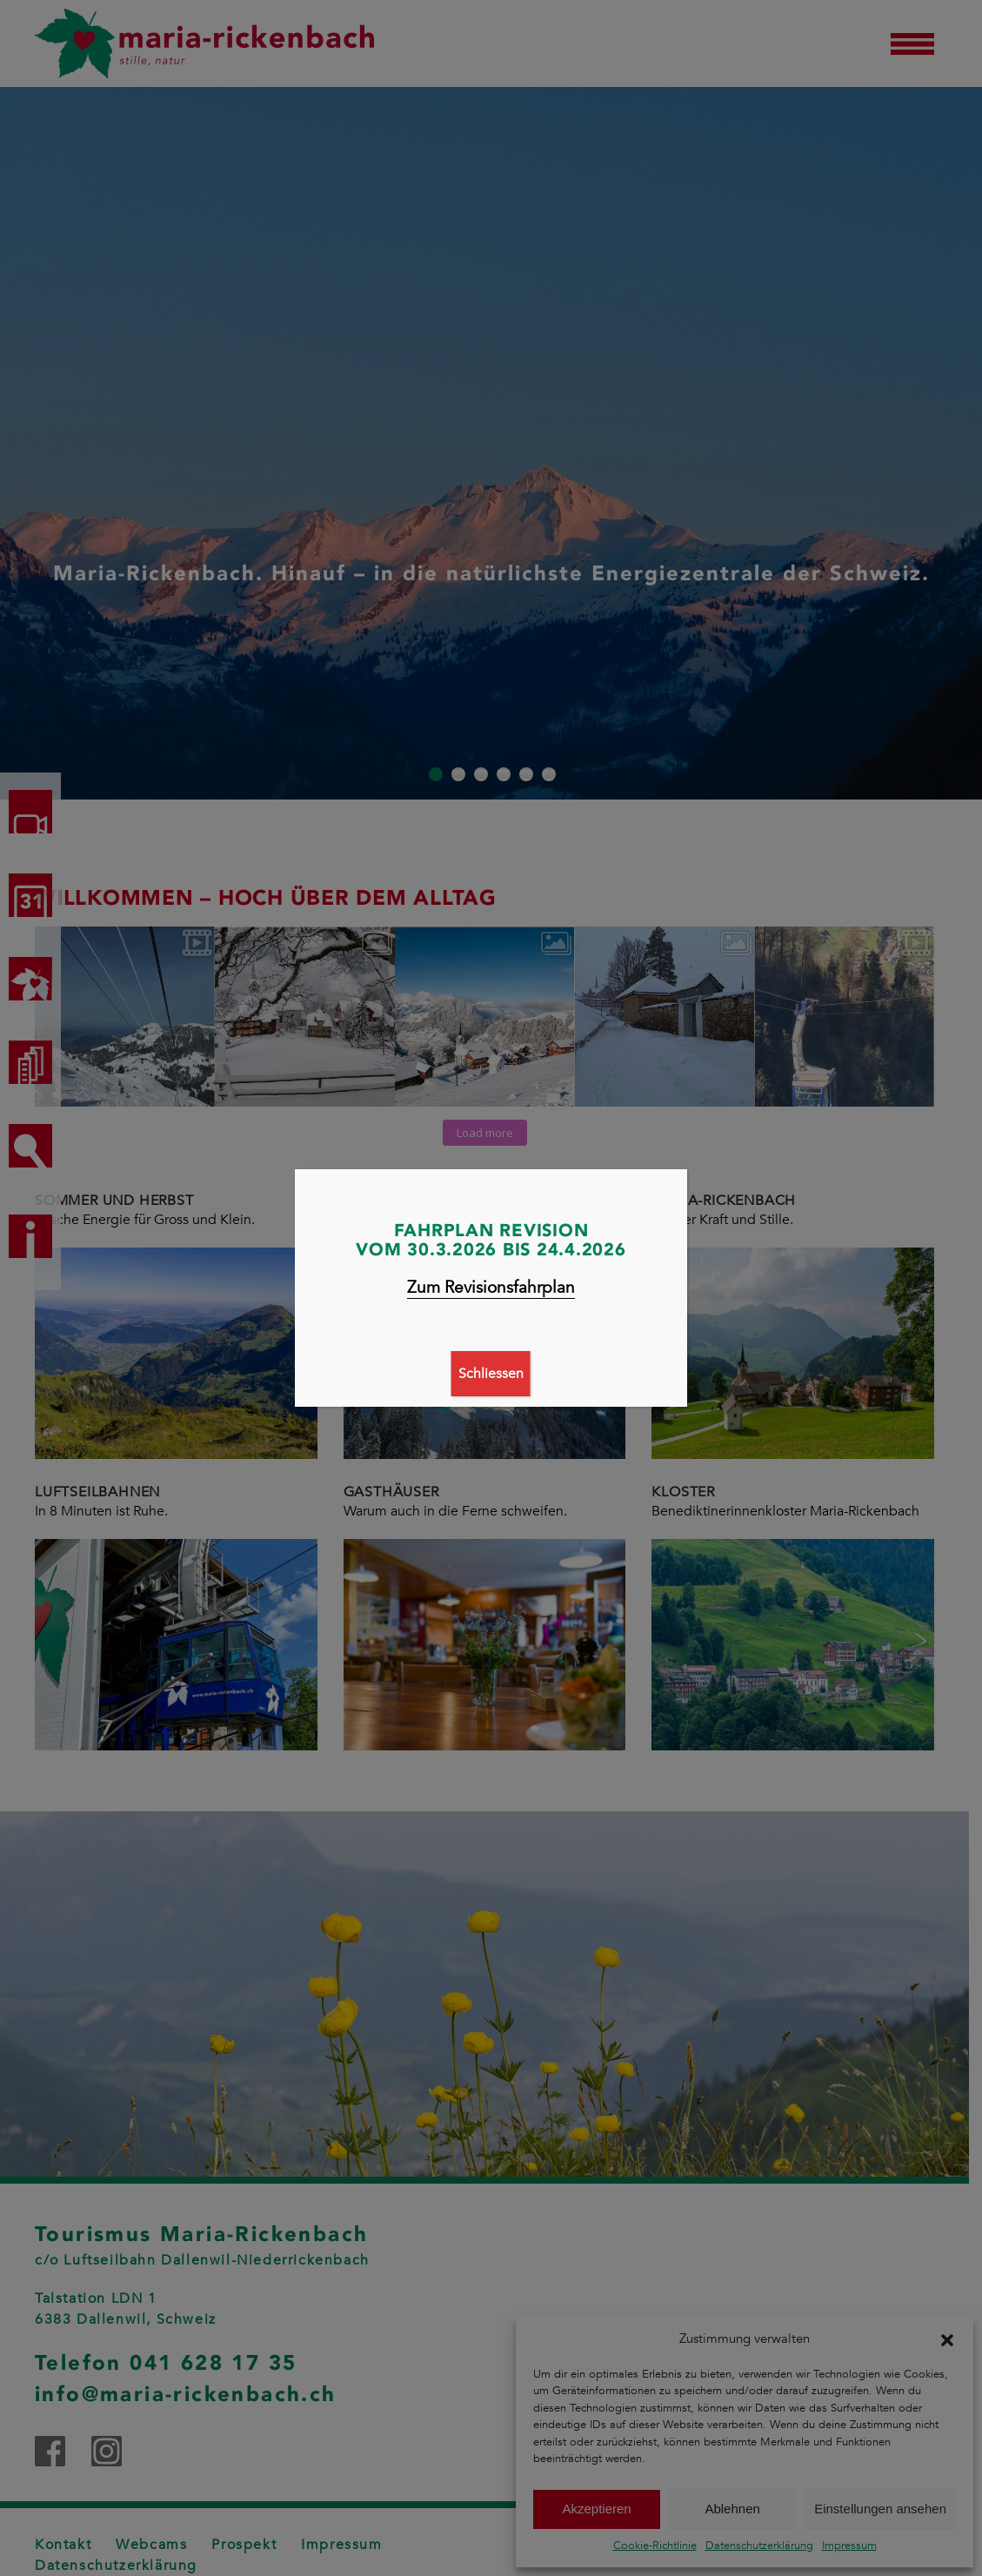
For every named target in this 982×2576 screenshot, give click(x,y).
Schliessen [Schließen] (491, 1373)
